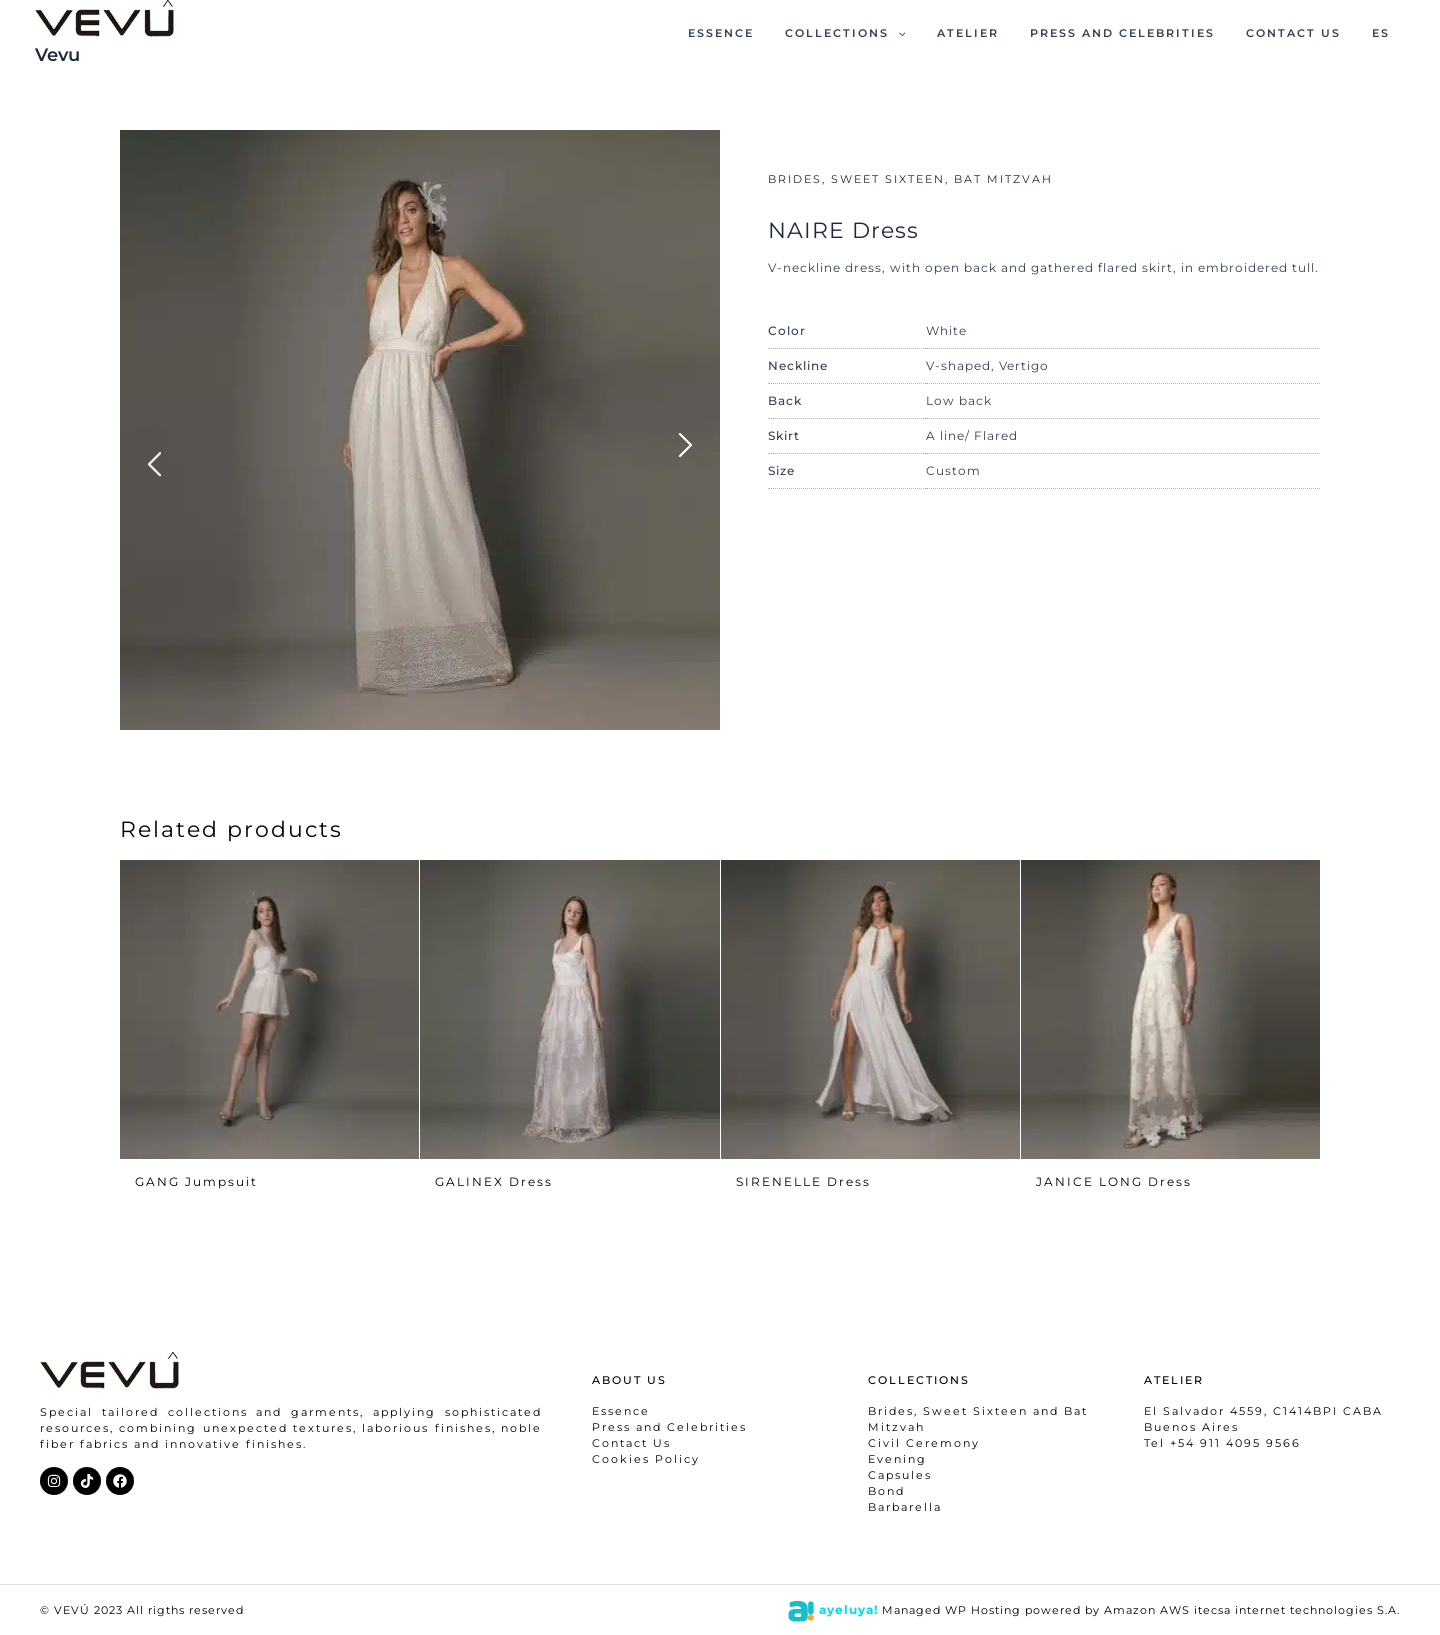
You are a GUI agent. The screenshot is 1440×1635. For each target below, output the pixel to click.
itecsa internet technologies (1283, 1610)
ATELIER (999, 33)
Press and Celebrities (669, 1427)
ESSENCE (770, 33)
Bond (886, 1491)
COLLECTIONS (885, 33)
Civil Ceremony (924, 1443)
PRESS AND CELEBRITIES (1144, 33)
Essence (621, 1411)
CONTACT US (1306, 33)
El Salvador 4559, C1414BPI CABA (1263, 1411)
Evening (897, 1459)
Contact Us (631, 1443)
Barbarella (905, 1507)
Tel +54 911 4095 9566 (1222, 1443)
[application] (937, 33)
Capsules (900, 1475)
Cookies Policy (646, 1459)
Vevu (57, 55)
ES (1385, 33)
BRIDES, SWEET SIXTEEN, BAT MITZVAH (910, 179)
